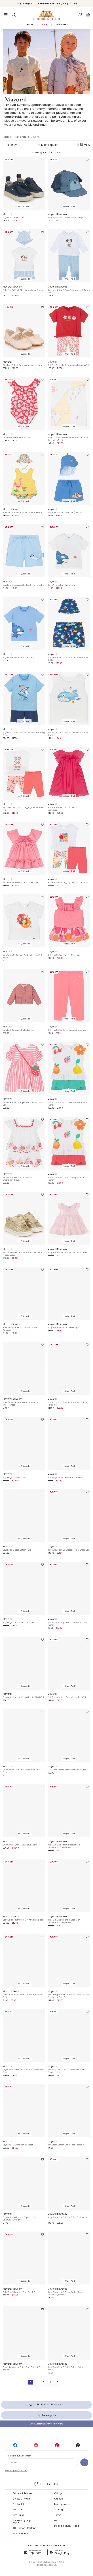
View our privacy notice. (16, 2470)
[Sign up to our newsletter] (84, 2462)
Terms (57, 2515)
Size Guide (18, 2515)
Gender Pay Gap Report (22, 2521)
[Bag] (87, 14)
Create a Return (21, 2498)
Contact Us (19, 2504)
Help (56, 2520)
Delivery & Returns (22, 2493)
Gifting (58, 2493)
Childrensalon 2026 (53, 2562)
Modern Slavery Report (66, 2525)
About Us (17, 2509)
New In (29, 24)
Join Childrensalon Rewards (46, 2423)
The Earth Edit (46, 2483)
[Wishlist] (79, 14)
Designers (62, 24)
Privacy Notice (62, 2504)
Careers (58, 2498)
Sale (44, 24)
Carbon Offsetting (24, 2528)
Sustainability (20, 2533)
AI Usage (59, 2509)
